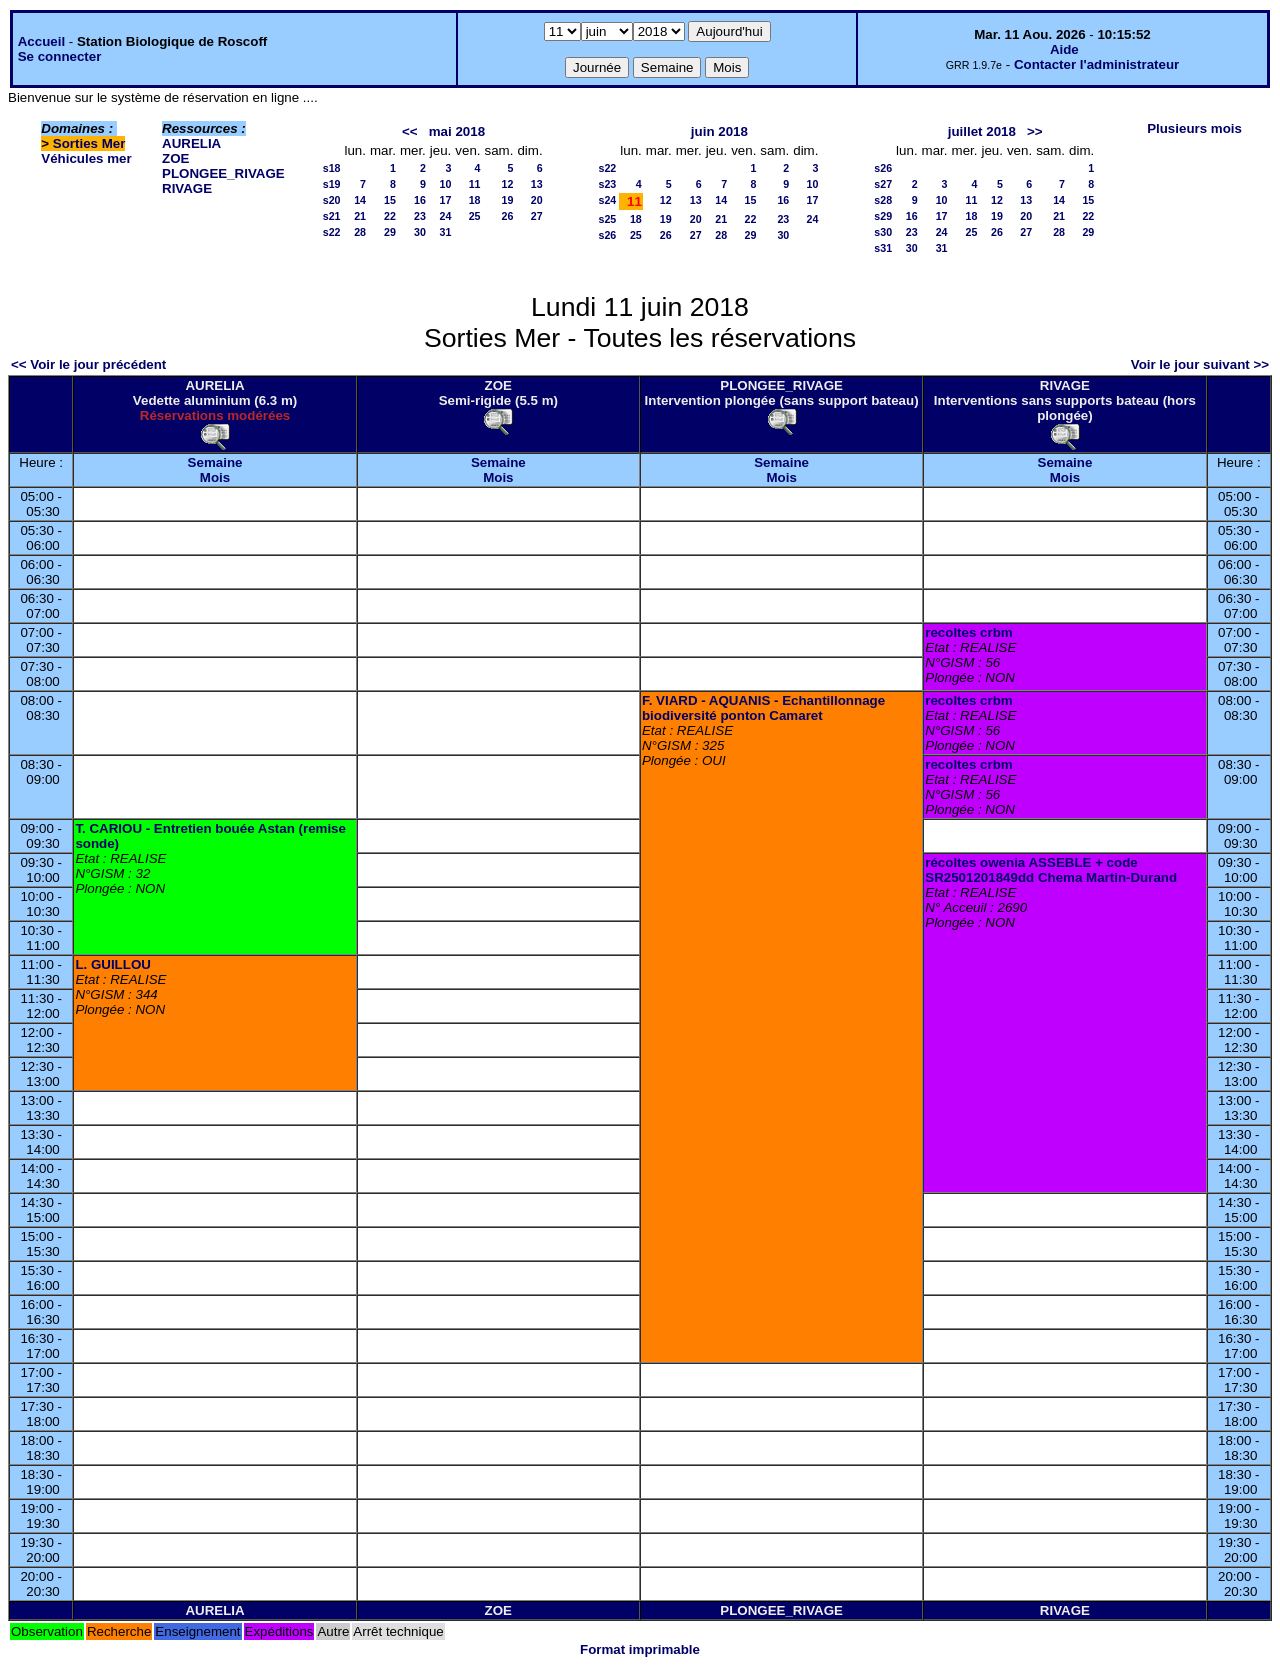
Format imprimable (640, 1649)
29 (390, 232)
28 (360, 232)
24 (445, 216)
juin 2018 (719, 131)
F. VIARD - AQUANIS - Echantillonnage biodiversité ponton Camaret (763, 708)
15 (390, 200)
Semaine (215, 462)
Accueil (41, 41)
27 (537, 216)
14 (360, 200)
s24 (608, 200)
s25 (608, 219)
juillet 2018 (982, 131)
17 (445, 200)
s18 (332, 168)
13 (537, 184)
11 (475, 184)
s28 (883, 200)
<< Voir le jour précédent (88, 364)
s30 (883, 232)
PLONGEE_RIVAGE (223, 173)
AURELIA (191, 143)
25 (475, 216)
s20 (332, 200)
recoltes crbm (968, 632)
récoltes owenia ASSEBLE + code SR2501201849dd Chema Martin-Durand (1051, 870)
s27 (883, 184)
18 (475, 200)
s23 (608, 184)
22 (390, 216)
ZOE (175, 158)
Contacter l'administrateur (1096, 64)
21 (360, 216)
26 (508, 216)
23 (420, 216)
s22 (332, 232)
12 (508, 184)
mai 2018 (457, 131)
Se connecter (60, 56)
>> (1035, 131)
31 (445, 232)
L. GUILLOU (113, 964)
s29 (883, 216)
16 (420, 200)
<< (410, 131)
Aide (1064, 49)
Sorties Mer (89, 143)
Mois (215, 477)
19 (508, 200)
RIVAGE (187, 188)
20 (537, 200)
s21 (332, 216)
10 (445, 184)
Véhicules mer (86, 158)
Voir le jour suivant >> (1200, 364)
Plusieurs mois (1194, 128)
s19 (332, 184)
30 (420, 232)
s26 (608, 235)
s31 (883, 248)
